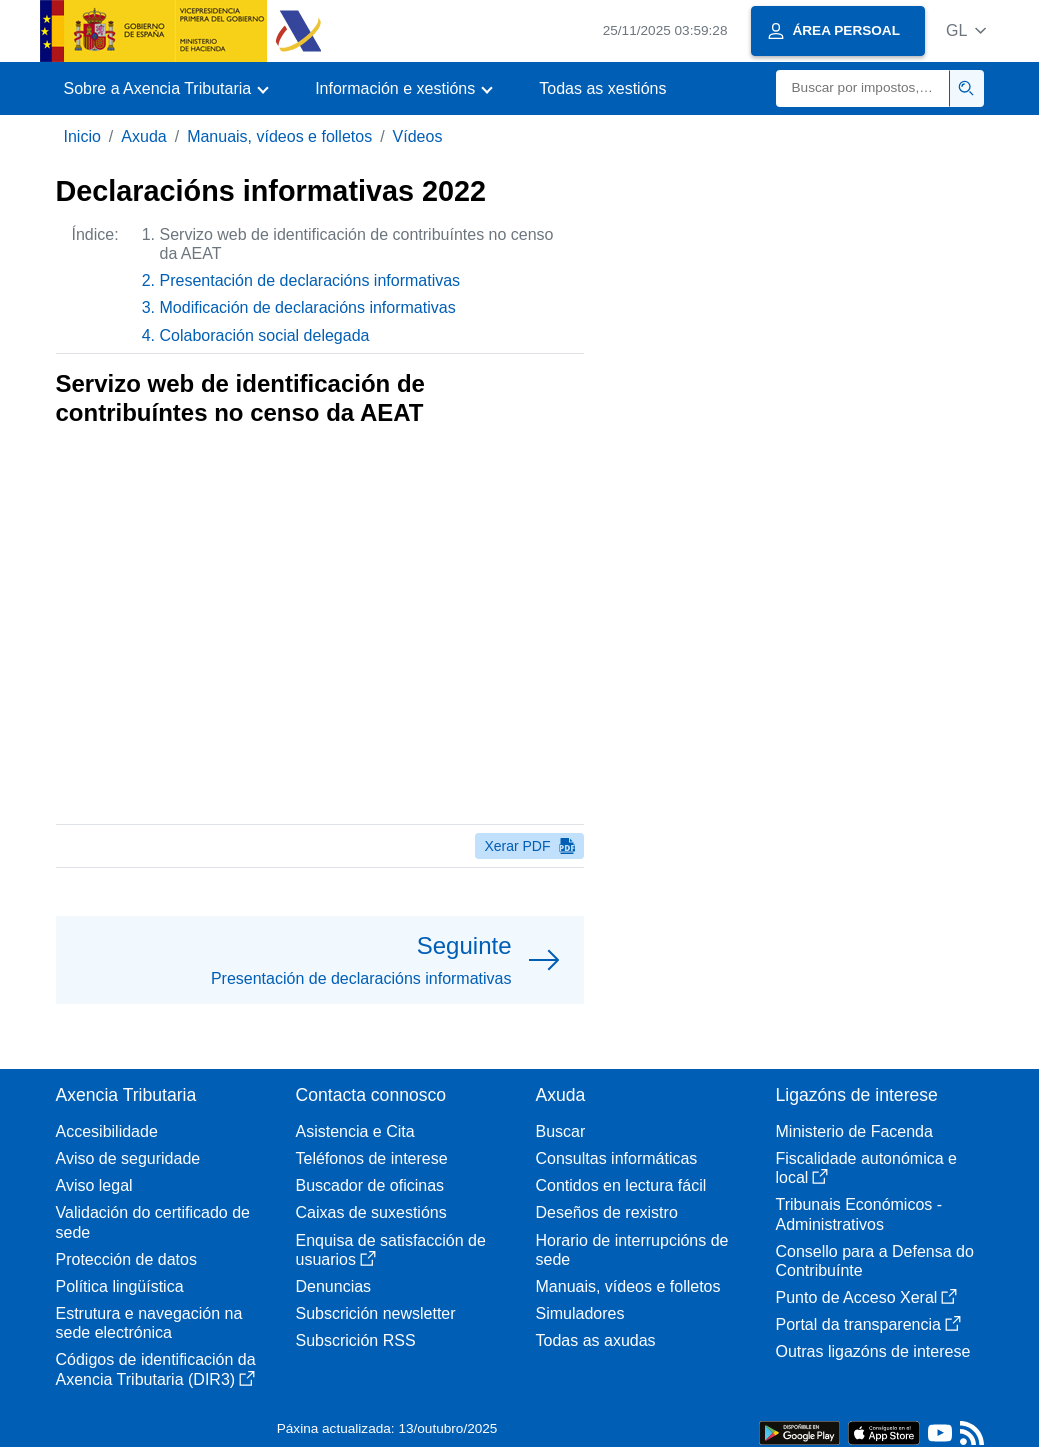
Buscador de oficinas (370, 1185)
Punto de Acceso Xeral (867, 1297)
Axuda (143, 136)
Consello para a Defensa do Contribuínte (875, 1261)
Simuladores (580, 1313)
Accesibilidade (107, 1131)
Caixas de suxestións (371, 1212)
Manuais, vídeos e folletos (279, 136)
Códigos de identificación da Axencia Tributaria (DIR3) (156, 1369)
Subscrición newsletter (376, 1313)
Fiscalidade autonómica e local (866, 1168)
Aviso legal (94, 1185)
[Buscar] (863, 88)
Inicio (82, 136)
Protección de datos (126, 1259)
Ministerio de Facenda (854, 1131)
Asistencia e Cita (355, 1131)
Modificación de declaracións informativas (308, 307)
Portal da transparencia (868, 1324)
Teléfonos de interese (372, 1158)
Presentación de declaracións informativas (310, 280)
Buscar (561, 1131)
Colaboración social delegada (265, 335)
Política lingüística (120, 1286)
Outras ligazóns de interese (873, 1351)
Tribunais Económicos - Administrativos (859, 1214)
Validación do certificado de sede (153, 1222)
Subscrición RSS (356, 1340)
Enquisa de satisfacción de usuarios (391, 1250)
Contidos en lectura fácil (621, 1185)
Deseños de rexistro (607, 1212)
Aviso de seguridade (128, 1158)
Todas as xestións (602, 88)
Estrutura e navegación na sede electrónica (149, 1323)
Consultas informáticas (617, 1158)
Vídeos (418, 136)
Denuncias (334, 1286)
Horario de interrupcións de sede (632, 1250)
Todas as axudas (596, 1340)
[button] (966, 30)
